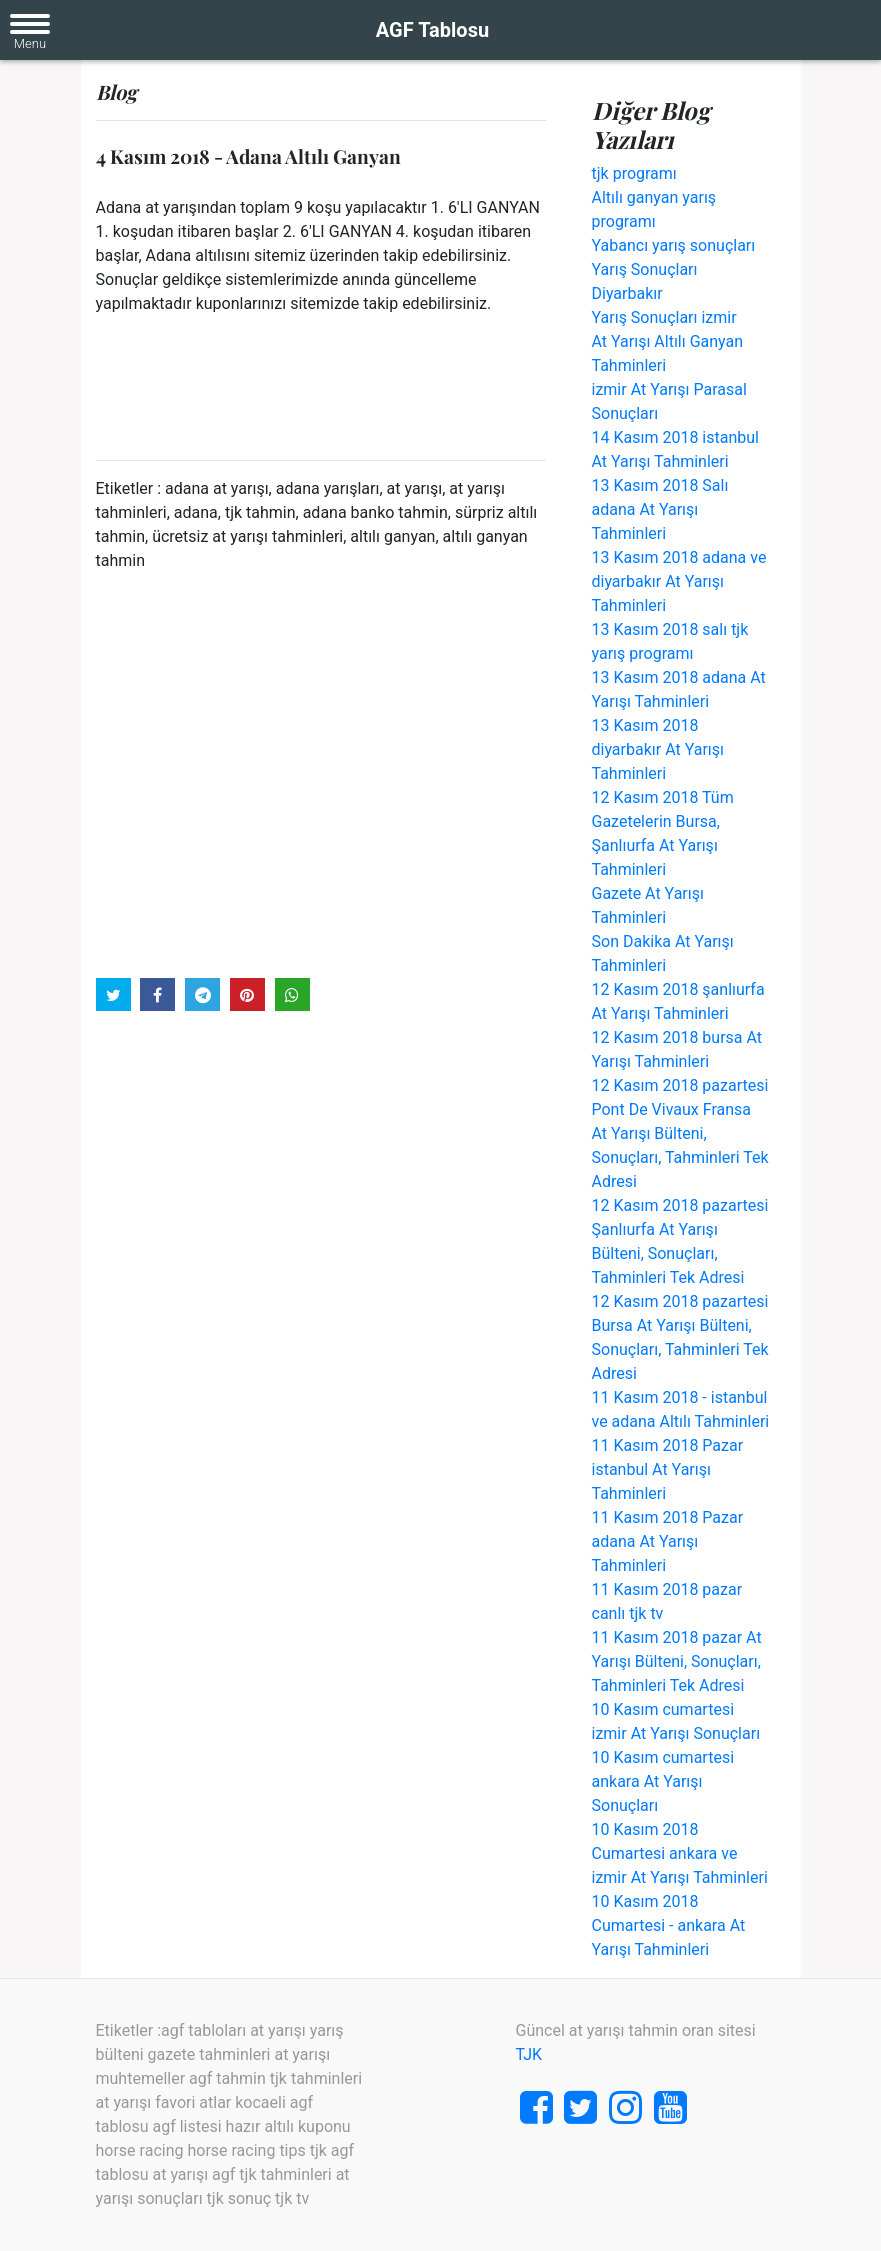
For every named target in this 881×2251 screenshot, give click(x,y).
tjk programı (634, 173)
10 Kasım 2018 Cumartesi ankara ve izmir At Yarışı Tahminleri (680, 1853)
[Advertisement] (321, 773)
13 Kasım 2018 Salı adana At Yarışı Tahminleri (660, 509)
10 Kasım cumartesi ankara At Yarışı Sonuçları (663, 1781)
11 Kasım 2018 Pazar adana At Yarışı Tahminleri (668, 1541)
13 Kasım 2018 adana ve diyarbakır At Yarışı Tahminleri (679, 581)
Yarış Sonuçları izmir (664, 317)
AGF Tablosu (432, 30)
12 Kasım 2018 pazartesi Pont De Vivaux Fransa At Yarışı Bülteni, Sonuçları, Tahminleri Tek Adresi (680, 1133)
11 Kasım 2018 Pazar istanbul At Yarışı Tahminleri (668, 1469)
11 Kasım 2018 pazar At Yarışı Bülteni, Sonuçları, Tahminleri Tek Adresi (677, 1661)
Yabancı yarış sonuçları (674, 245)
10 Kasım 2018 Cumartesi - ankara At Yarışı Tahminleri (669, 1925)
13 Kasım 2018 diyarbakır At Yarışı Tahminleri (658, 749)
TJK (529, 2054)
